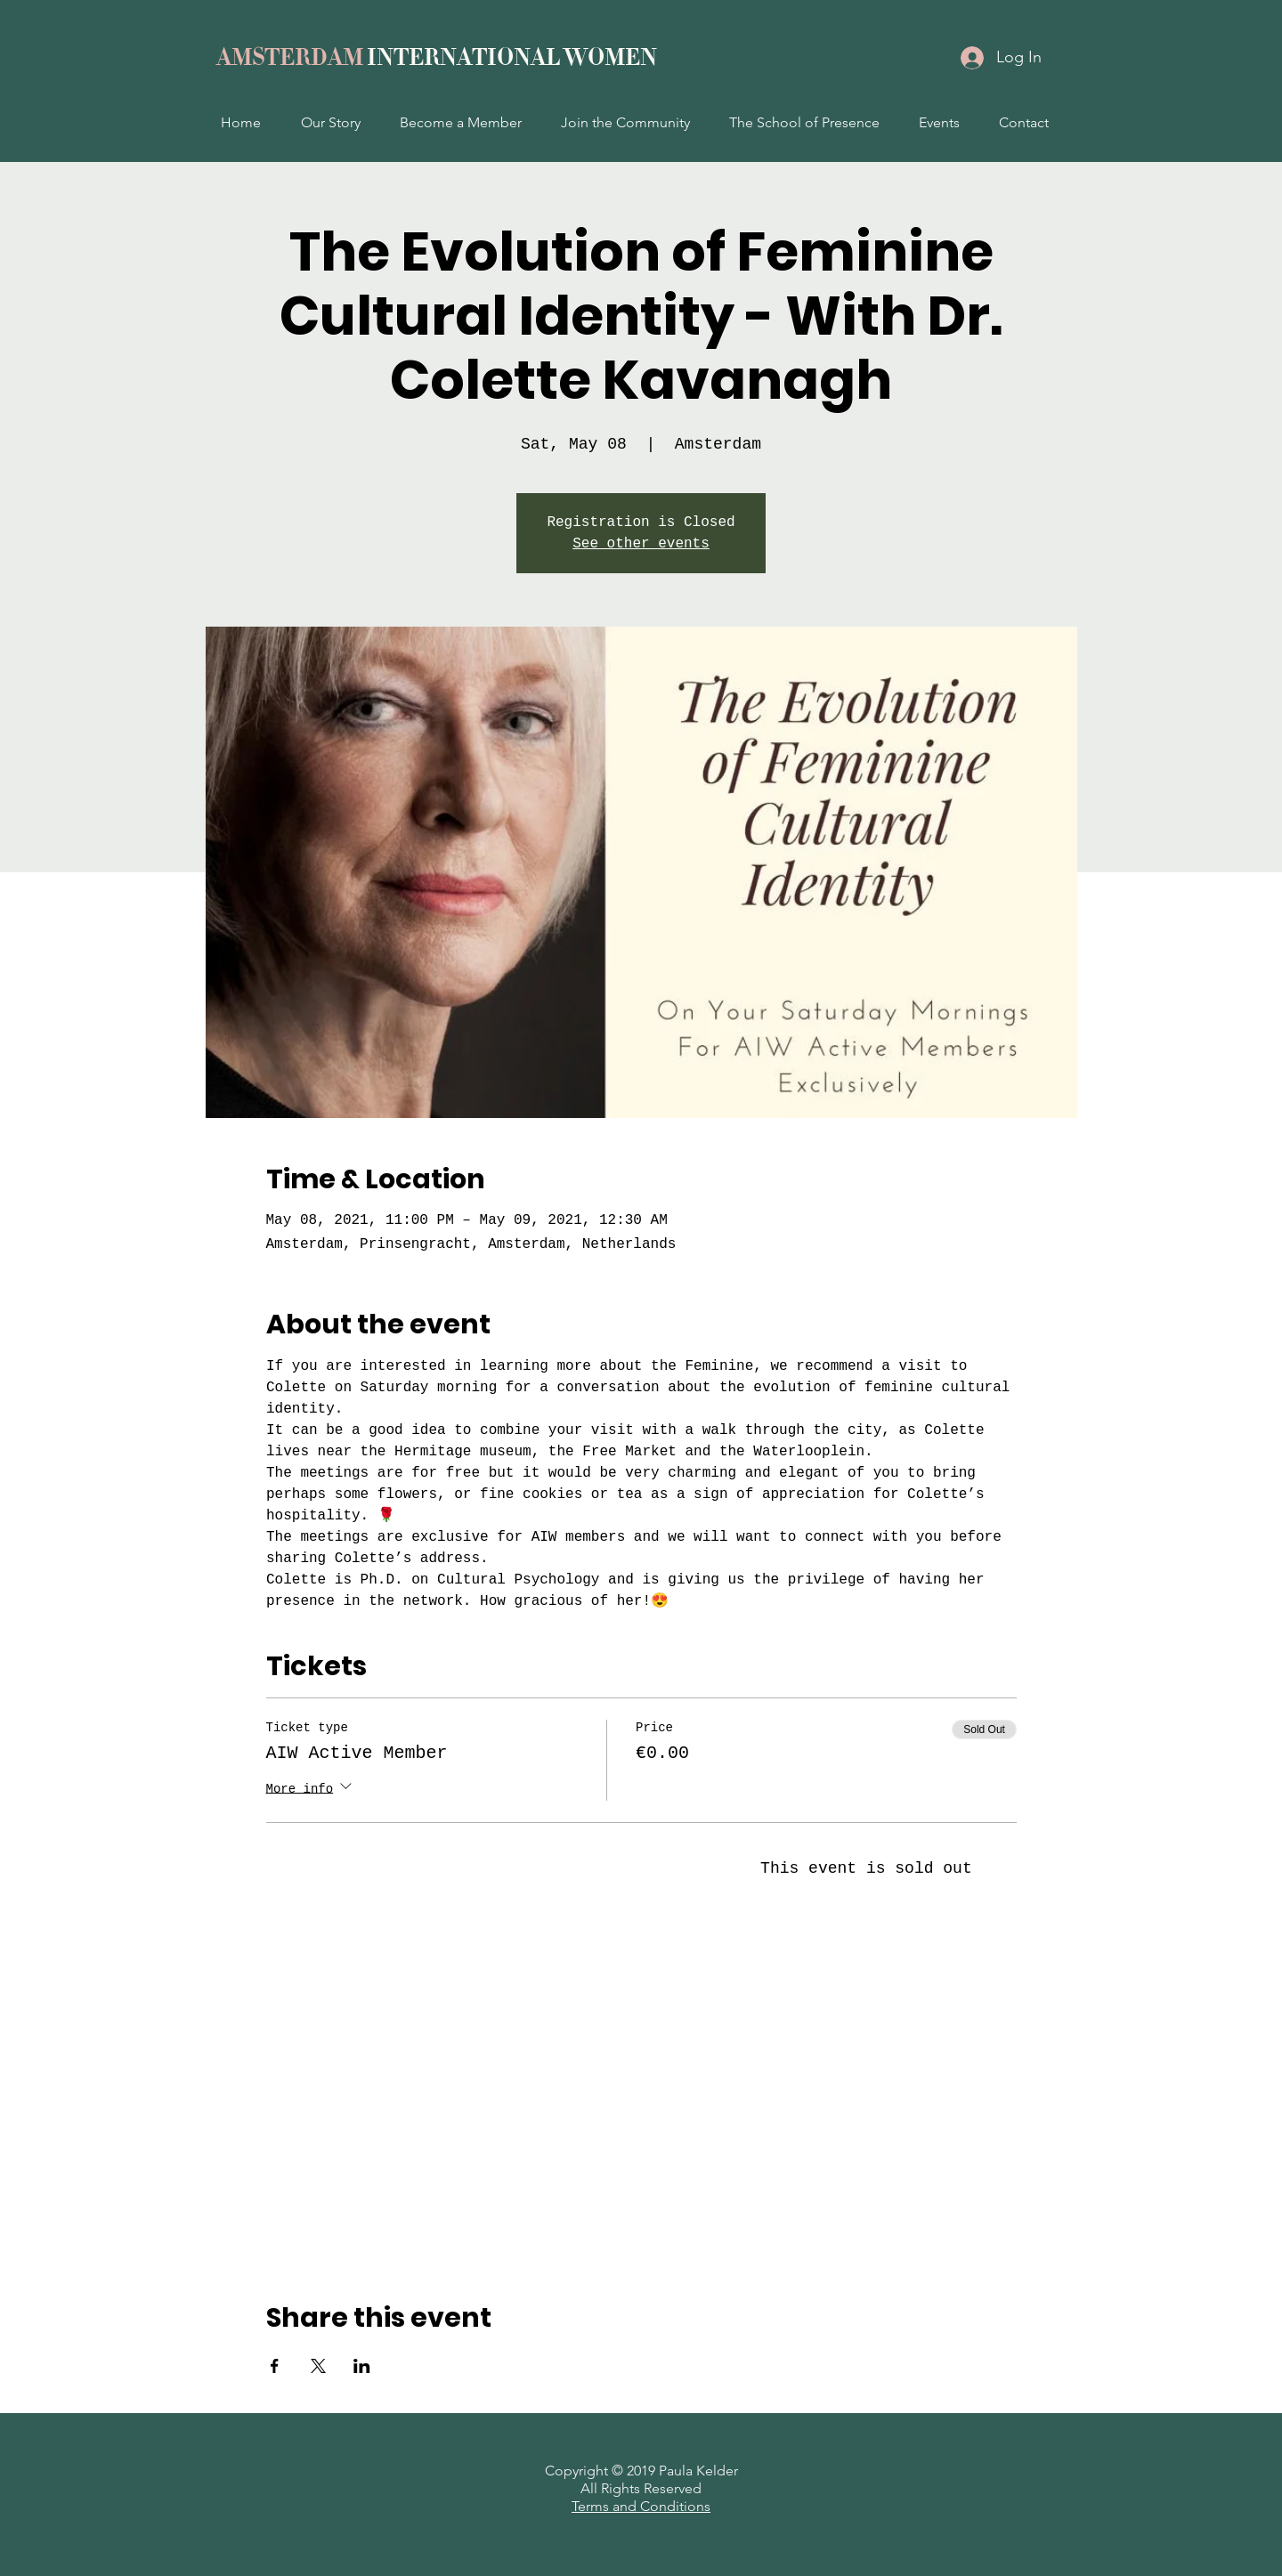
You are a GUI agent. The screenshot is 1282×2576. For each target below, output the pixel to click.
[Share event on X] (318, 2366)
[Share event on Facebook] (274, 2366)
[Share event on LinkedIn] (361, 2366)
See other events (641, 544)
